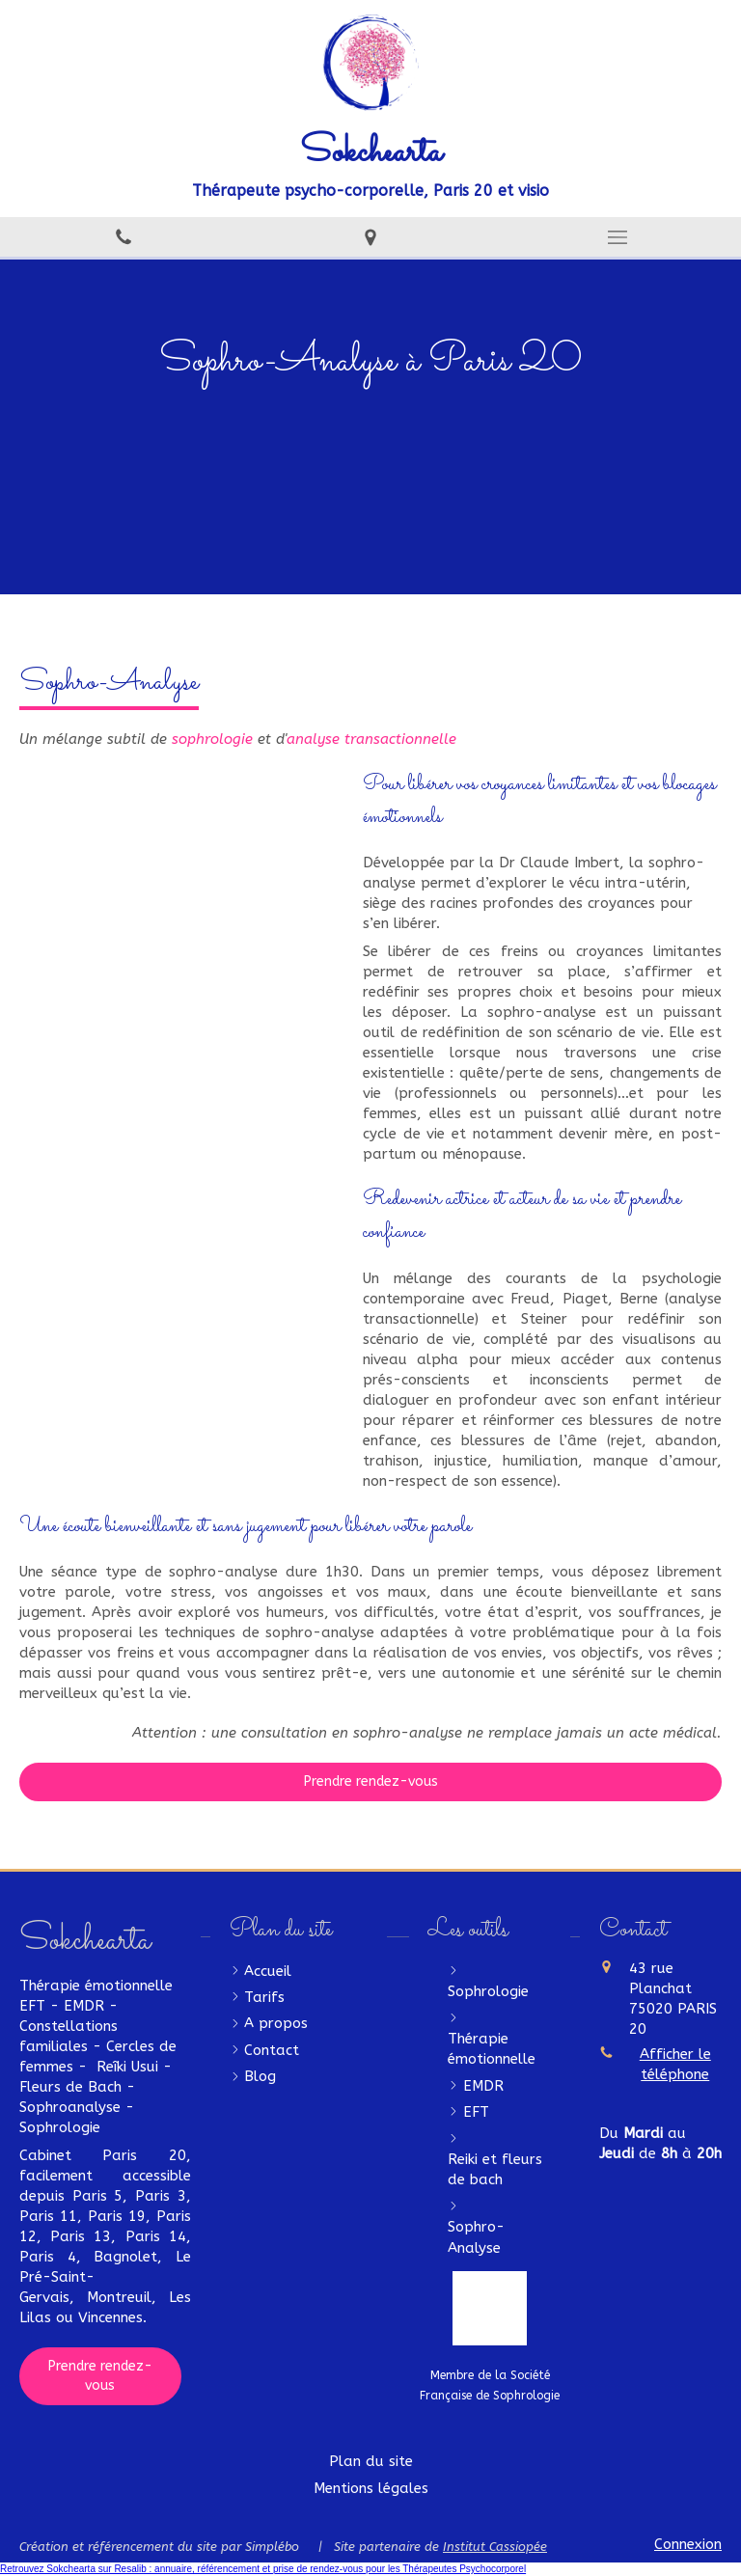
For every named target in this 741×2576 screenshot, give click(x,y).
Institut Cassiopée (495, 2546)
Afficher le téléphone (675, 2064)
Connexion (688, 2544)
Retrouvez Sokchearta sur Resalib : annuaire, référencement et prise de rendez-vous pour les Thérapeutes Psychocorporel (263, 2568)
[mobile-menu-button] (617, 237)
